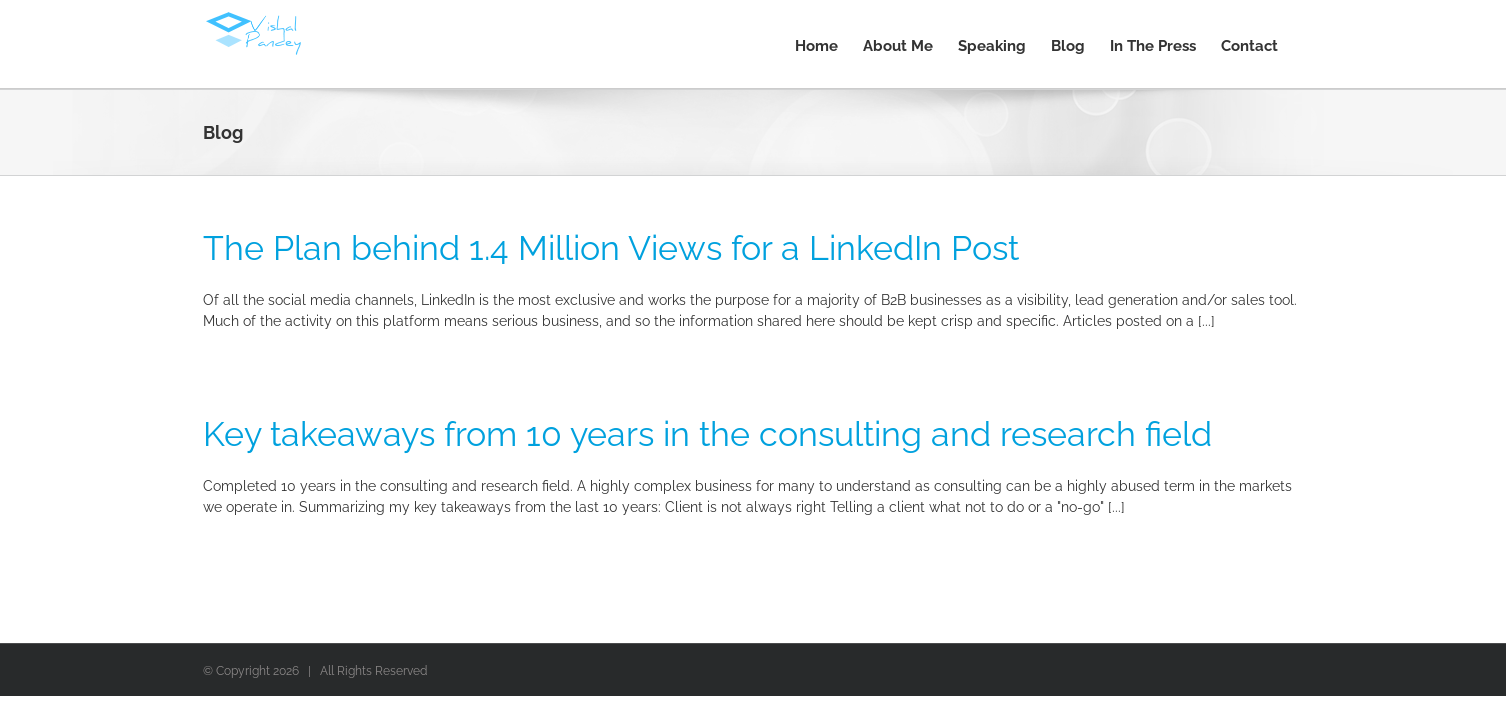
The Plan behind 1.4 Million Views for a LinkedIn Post (611, 248)
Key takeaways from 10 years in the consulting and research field (707, 434)
